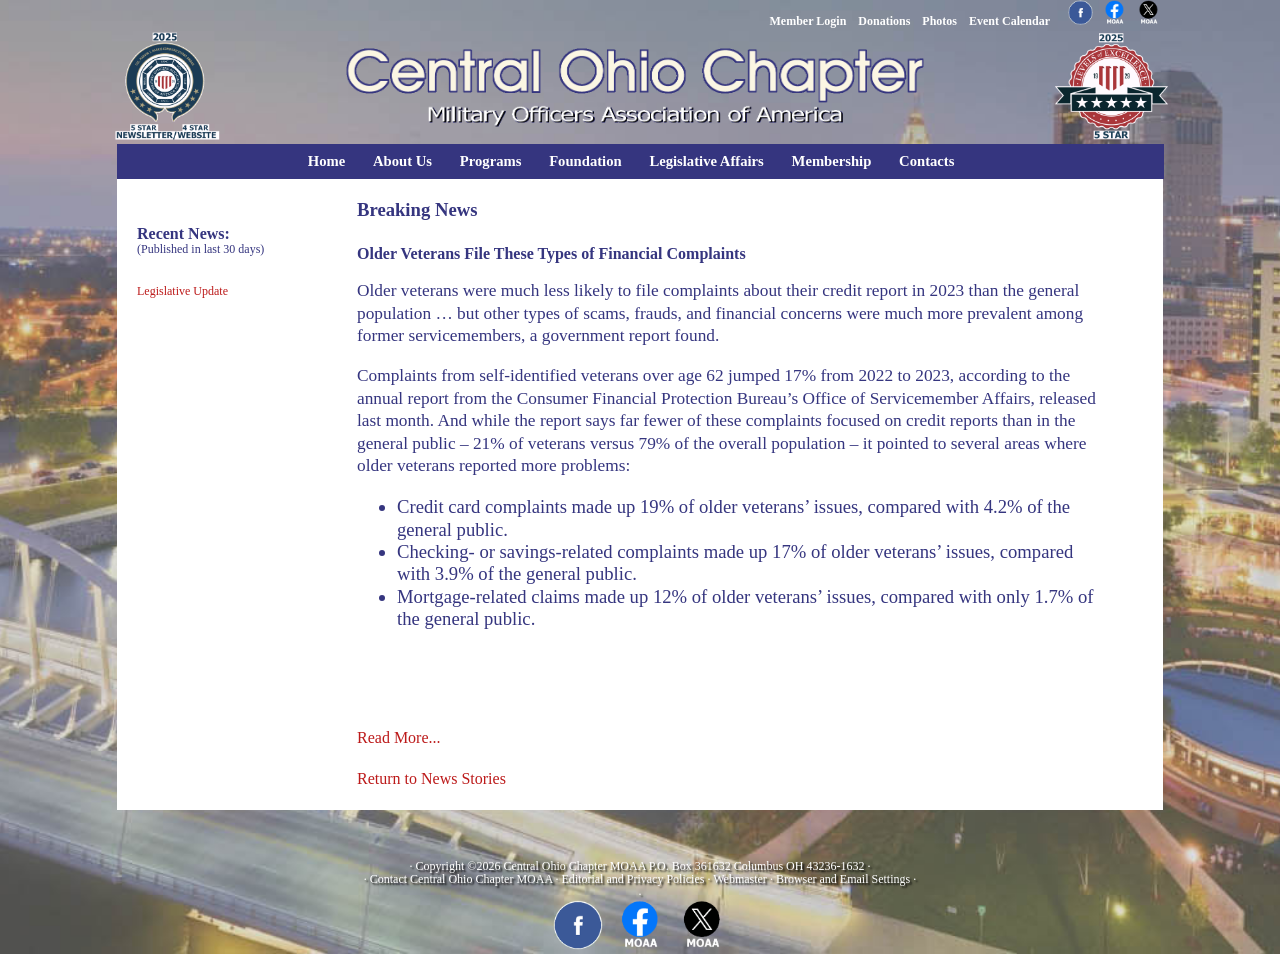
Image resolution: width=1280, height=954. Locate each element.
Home (326, 161)
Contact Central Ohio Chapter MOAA (461, 879)
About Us (402, 161)
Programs (491, 161)
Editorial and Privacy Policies (632, 879)
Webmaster (740, 879)
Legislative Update (182, 291)
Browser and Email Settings (843, 879)
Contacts (926, 161)
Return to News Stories (431, 778)
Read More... (399, 737)
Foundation (585, 161)
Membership (832, 161)
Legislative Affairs (706, 161)
